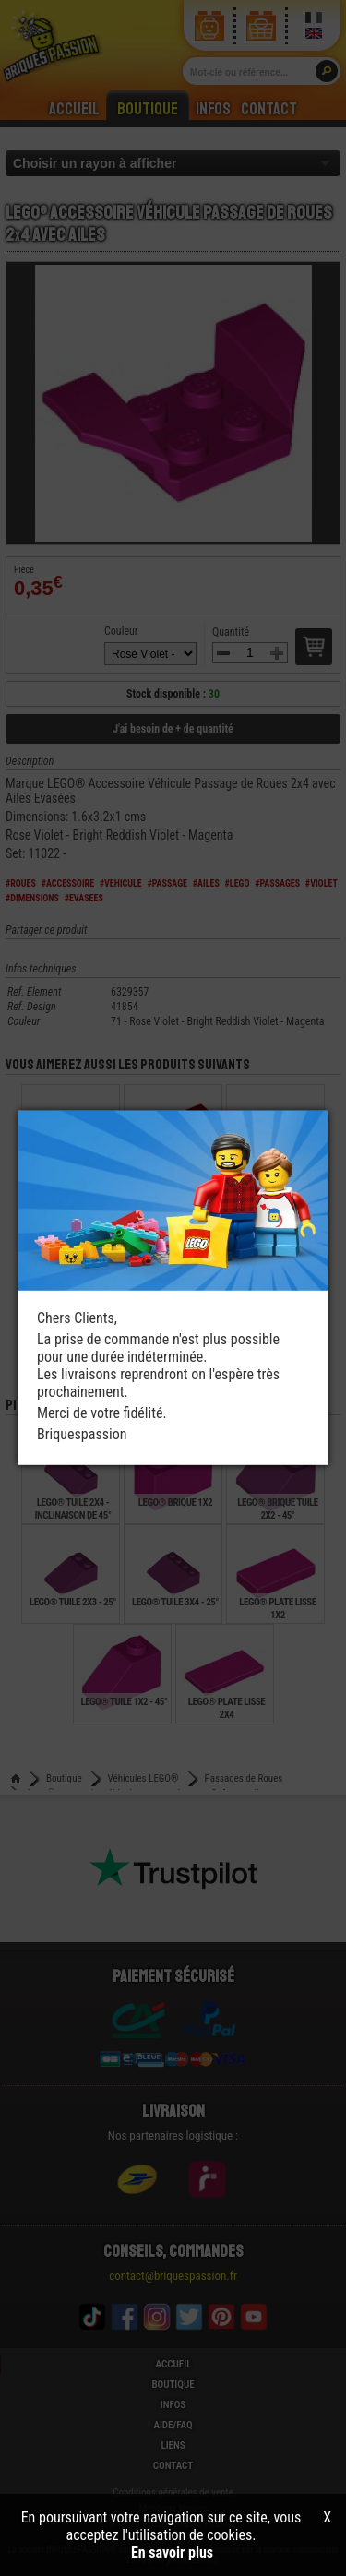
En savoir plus (172, 2552)
